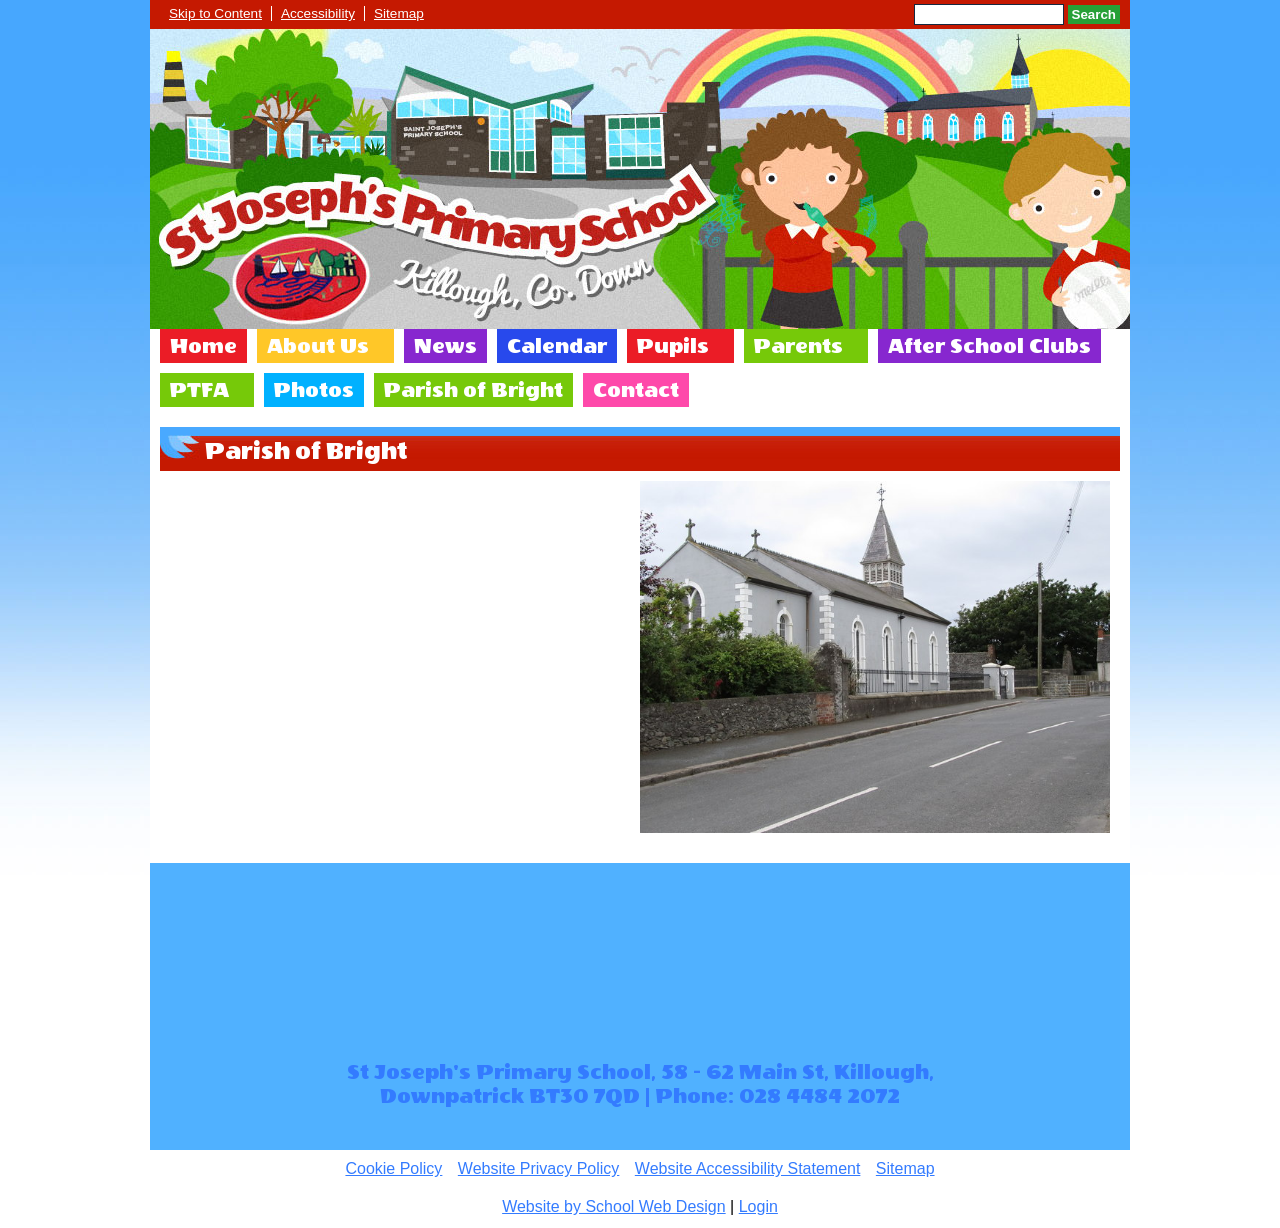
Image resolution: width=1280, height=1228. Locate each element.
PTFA (199, 390)
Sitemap (399, 13)
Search (1094, 14)
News (445, 346)
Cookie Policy (393, 1168)
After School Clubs (989, 346)
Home (203, 346)
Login (758, 1206)
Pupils (673, 346)
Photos (314, 390)
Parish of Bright (473, 390)
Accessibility (318, 13)
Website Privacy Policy (539, 1168)
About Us (318, 346)
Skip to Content (215, 13)
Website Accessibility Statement (748, 1168)
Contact (636, 390)
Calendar (557, 346)
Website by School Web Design (614, 1206)
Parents (798, 346)
